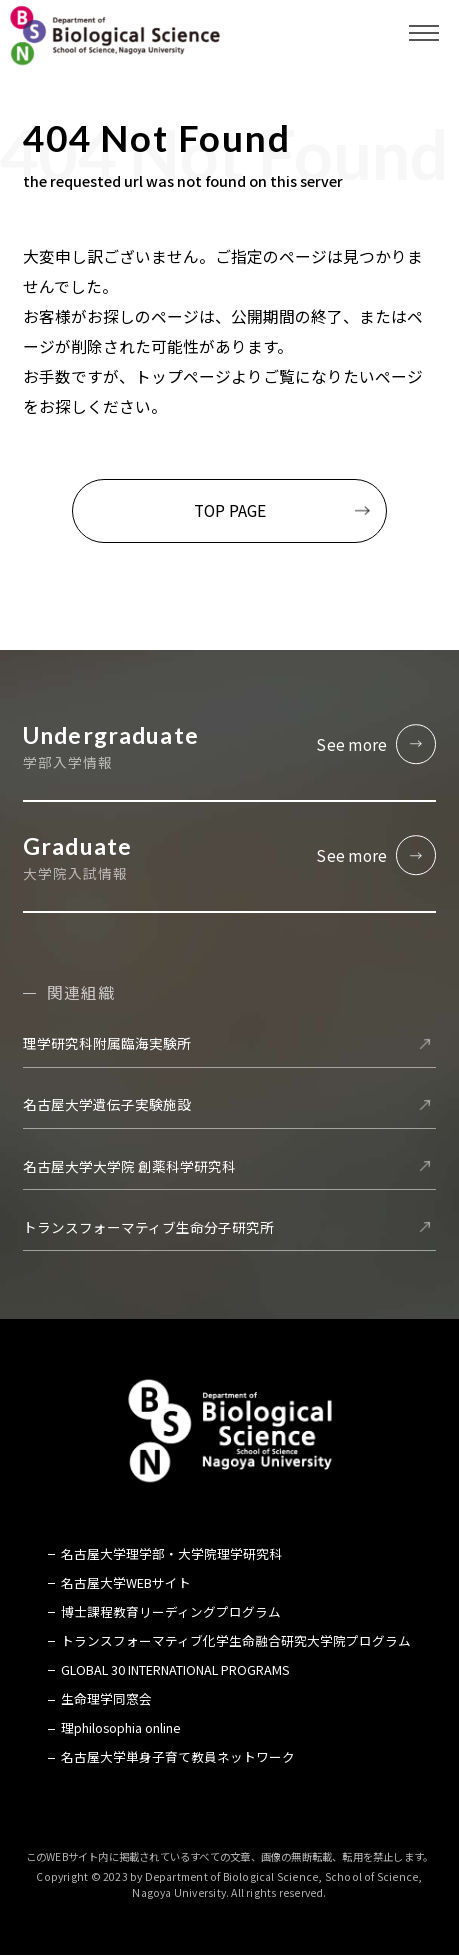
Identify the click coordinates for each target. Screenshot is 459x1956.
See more (351, 744)
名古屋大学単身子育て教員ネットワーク (178, 1758)
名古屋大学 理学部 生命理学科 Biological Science (115, 35)
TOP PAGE (230, 510)
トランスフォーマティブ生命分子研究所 (148, 1227)
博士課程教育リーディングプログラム (171, 1612)
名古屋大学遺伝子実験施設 (107, 1105)
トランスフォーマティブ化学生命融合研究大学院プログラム (236, 1641)
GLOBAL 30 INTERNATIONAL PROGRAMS (175, 1670)
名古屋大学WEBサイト (126, 1583)
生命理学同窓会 (106, 1699)
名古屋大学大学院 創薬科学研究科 (129, 1166)
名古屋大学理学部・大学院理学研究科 (171, 1554)
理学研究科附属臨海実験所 (107, 1044)
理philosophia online (121, 1729)
